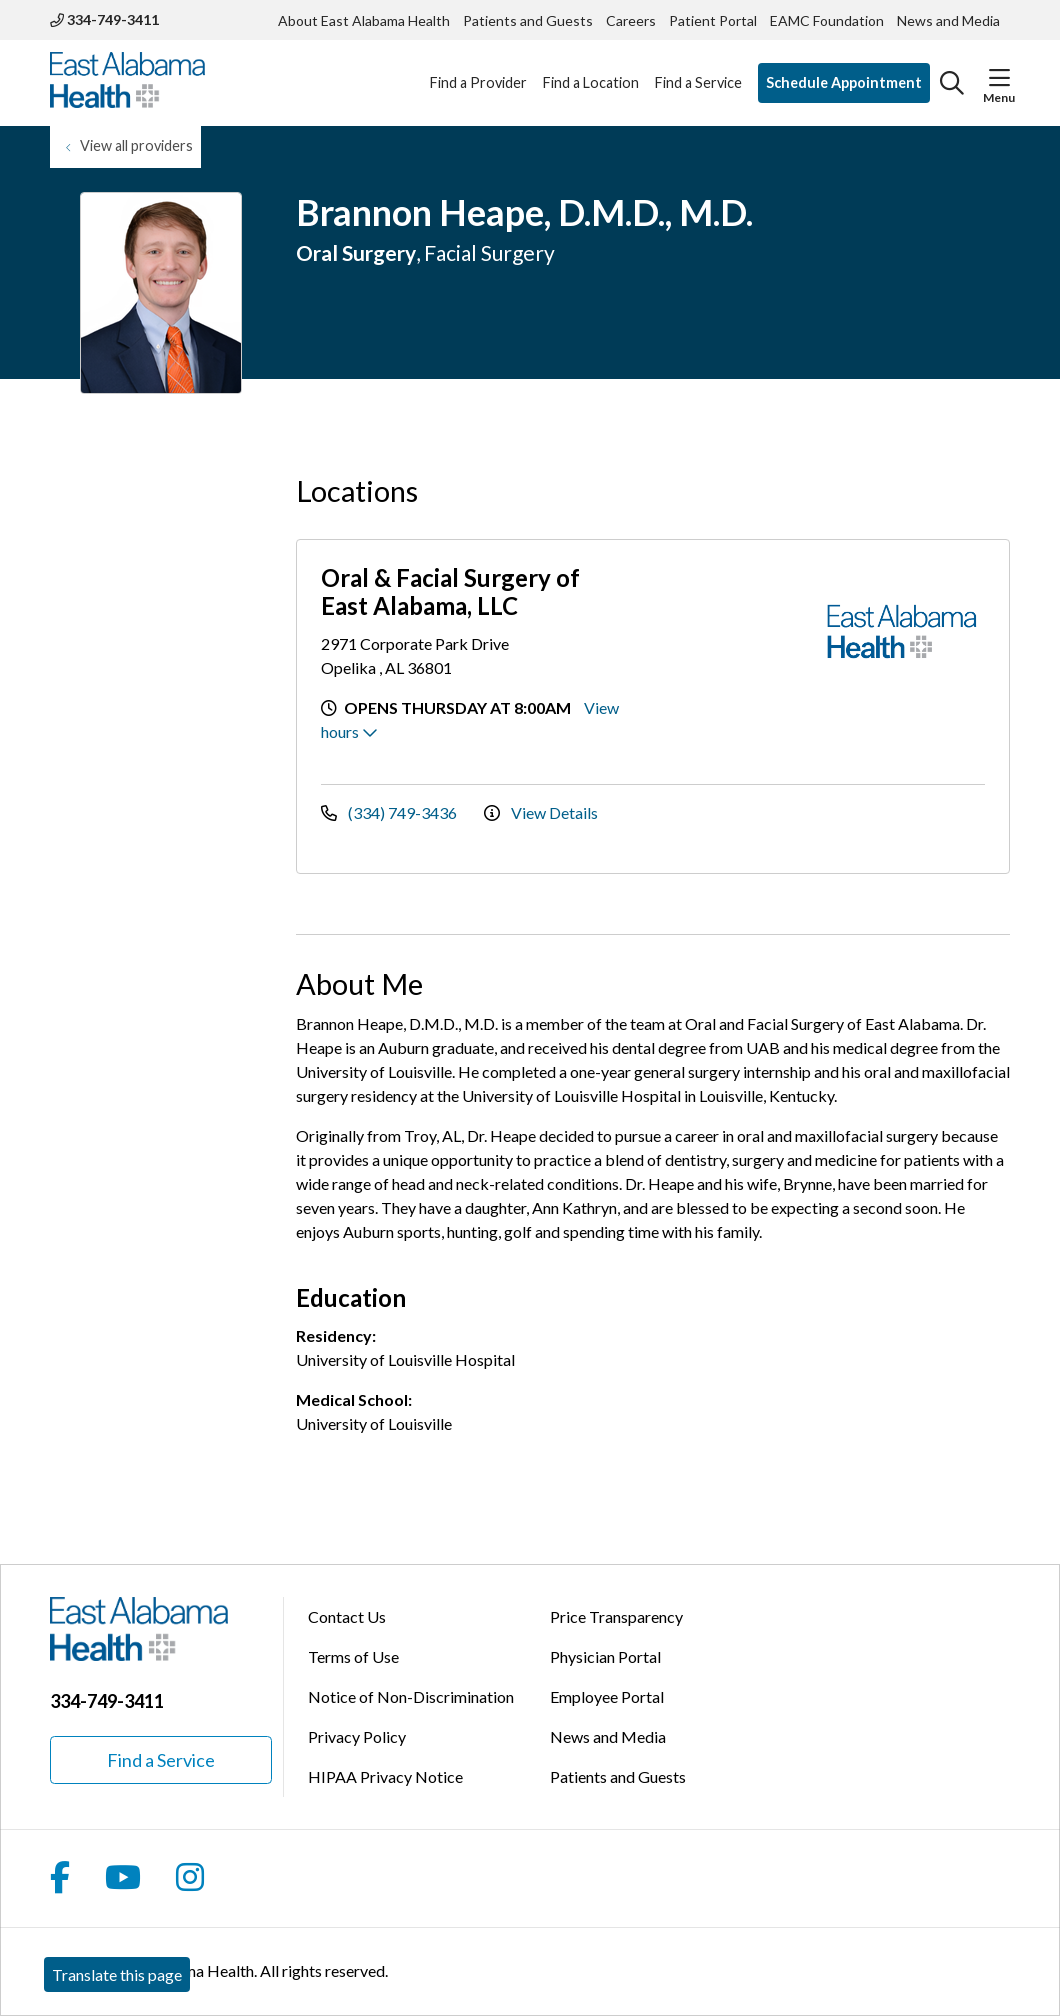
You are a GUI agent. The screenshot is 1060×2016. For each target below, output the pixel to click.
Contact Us (347, 1616)
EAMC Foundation (827, 20)
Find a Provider (478, 71)
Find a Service (698, 71)
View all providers (136, 145)
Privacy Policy (357, 1736)
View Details (541, 812)
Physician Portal (605, 1656)
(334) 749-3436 (390, 812)
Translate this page (117, 1974)
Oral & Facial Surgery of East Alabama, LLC (450, 591)
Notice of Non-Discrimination (411, 1696)
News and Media (948, 20)
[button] (999, 78)
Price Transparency (616, 1616)
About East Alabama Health (364, 20)
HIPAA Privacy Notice (385, 1776)
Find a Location (591, 71)
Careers (631, 20)
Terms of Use (353, 1656)
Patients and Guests (528, 20)
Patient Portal (713, 20)
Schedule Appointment (844, 82)
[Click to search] (952, 83)
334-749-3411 (104, 19)
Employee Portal (607, 1696)
